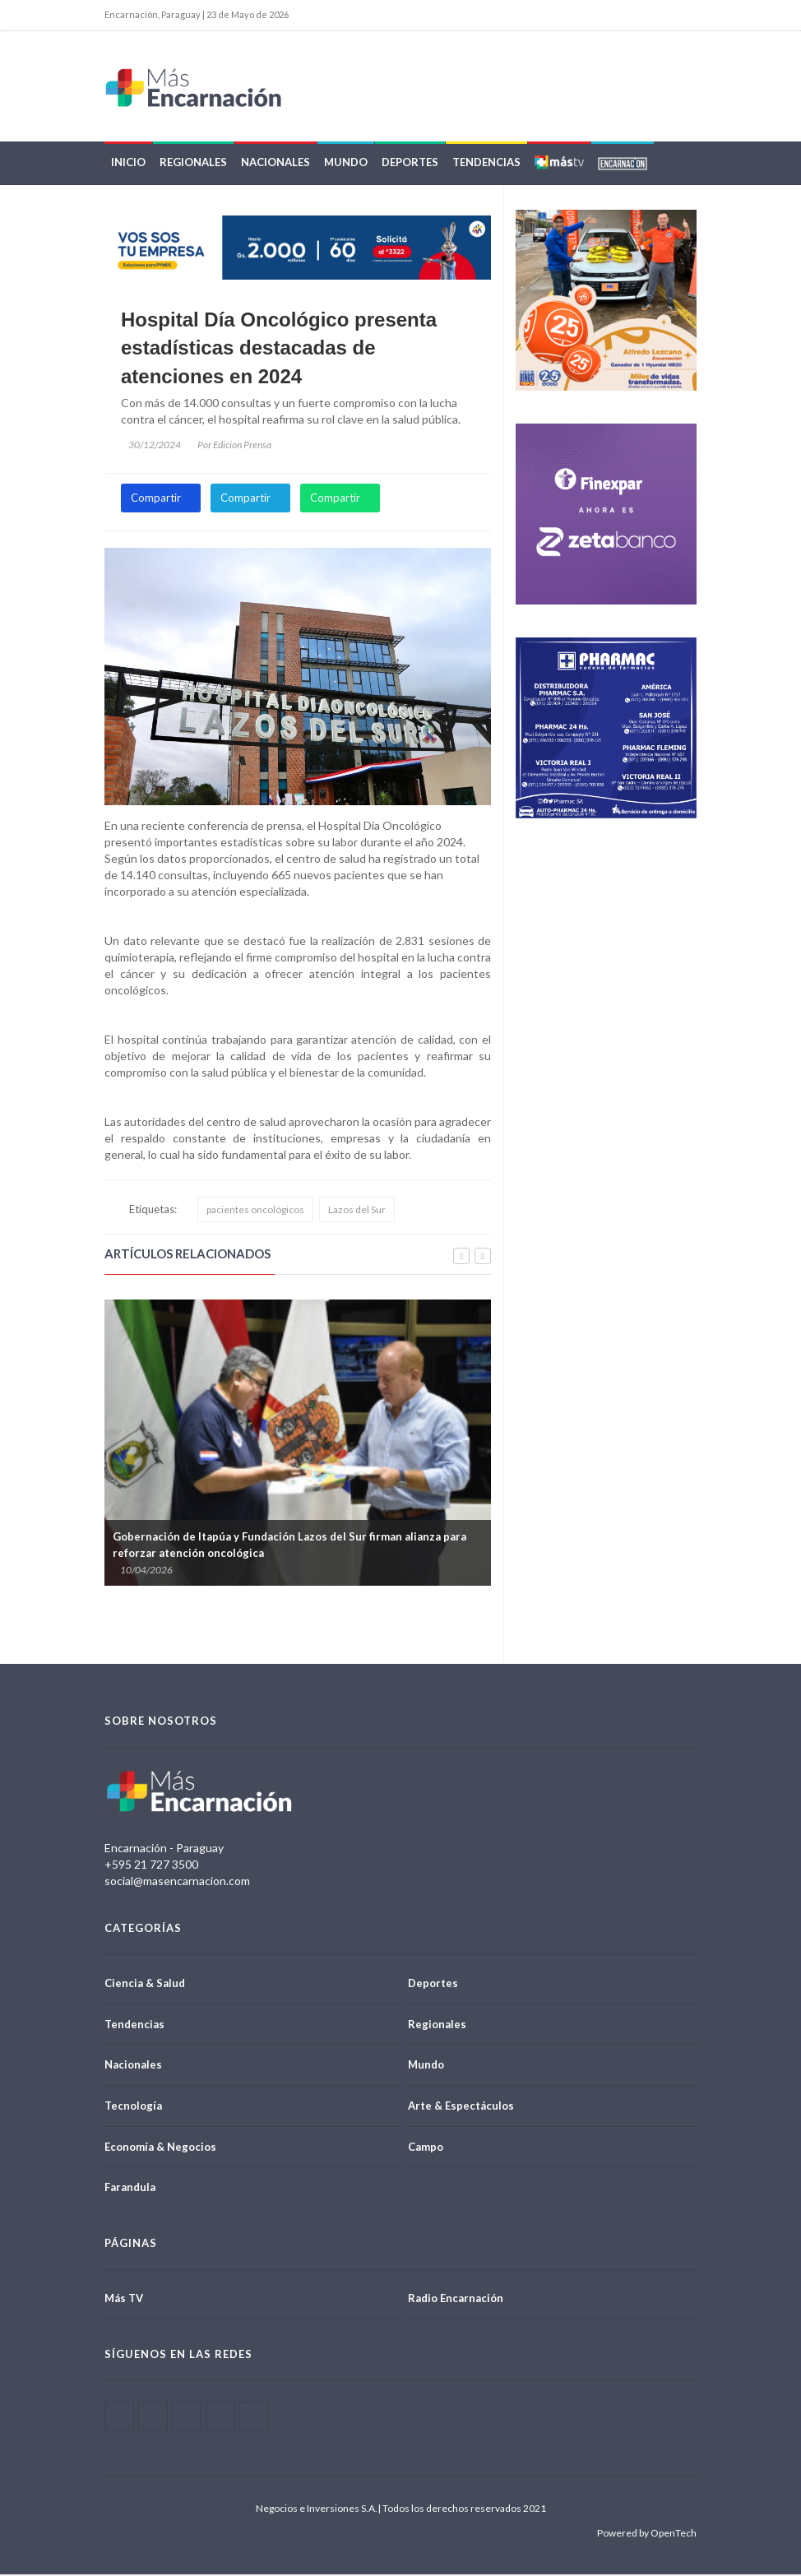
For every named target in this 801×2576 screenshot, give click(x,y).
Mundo (346, 164)
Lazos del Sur (357, 1212)
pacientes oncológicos (255, 1212)
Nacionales (275, 164)
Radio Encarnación (455, 2299)
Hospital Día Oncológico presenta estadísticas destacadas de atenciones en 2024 (279, 350)
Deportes (410, 164)
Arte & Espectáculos (461, 2108)
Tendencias (486, 164)
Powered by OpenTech (647, 2534)
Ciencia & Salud (144, 1985)
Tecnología (133, 2108)
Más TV (123, 2299)
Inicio (128, 164)
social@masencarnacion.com (177, 1883)
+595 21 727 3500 (151, 1867)
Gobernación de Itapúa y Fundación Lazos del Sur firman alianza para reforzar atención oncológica (289, 1546)
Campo (425, 2148)
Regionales (193, 164)
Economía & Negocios (160, 2148)
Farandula (129, 2189)
